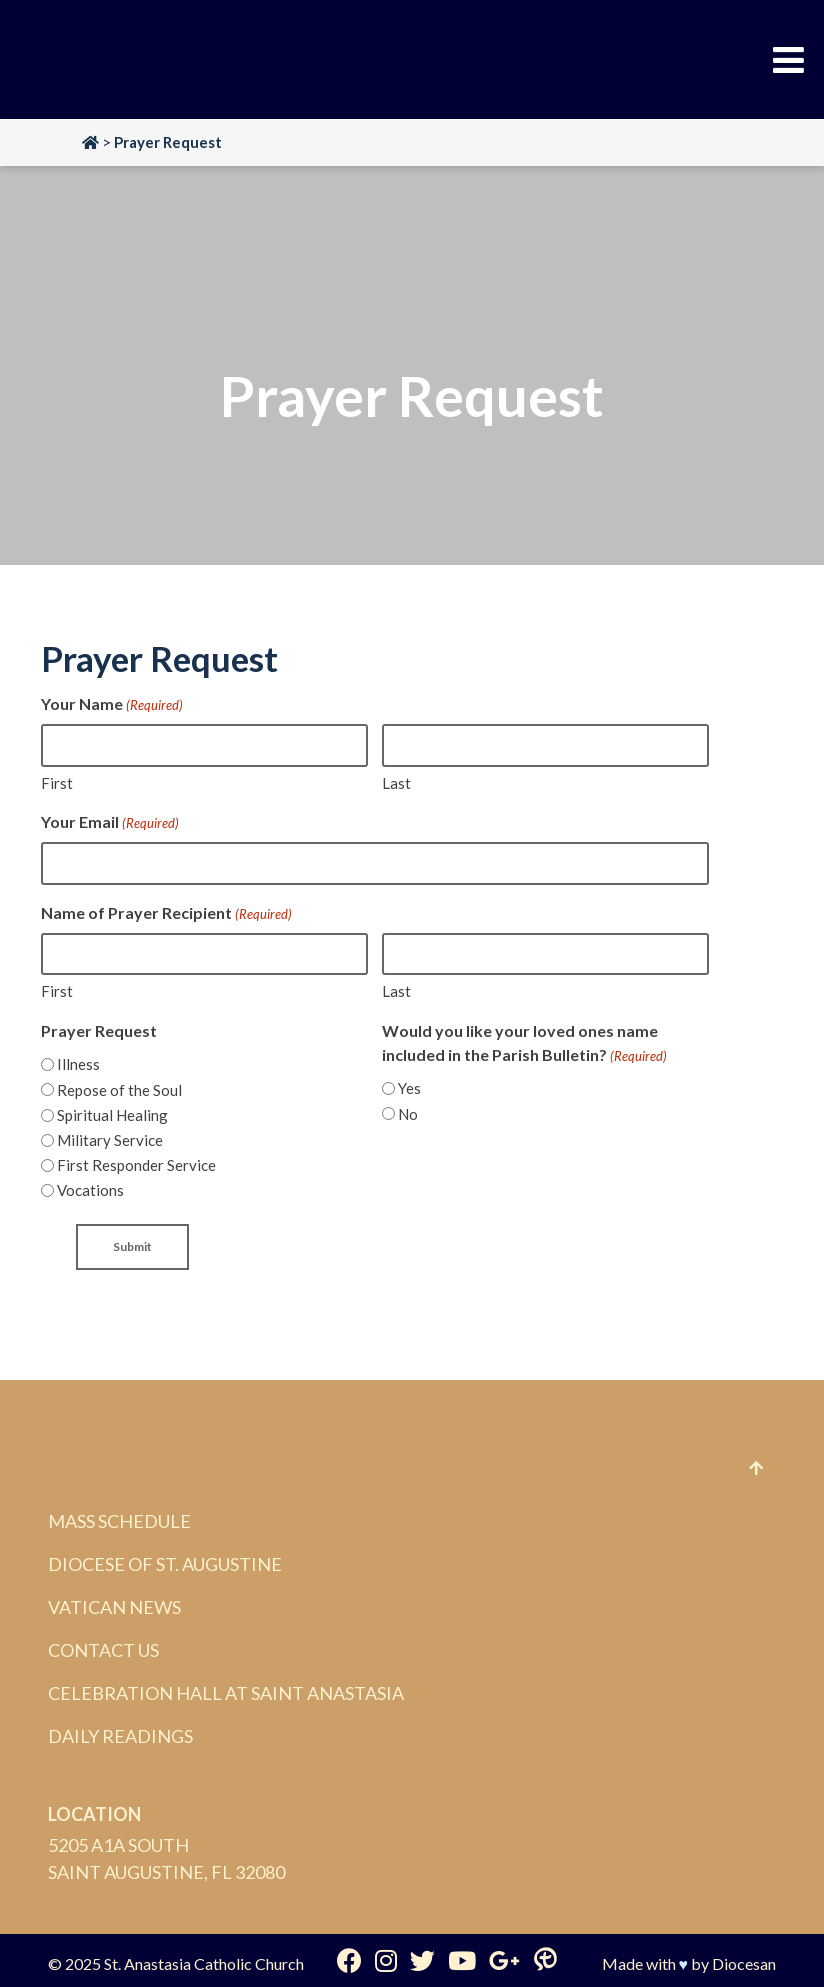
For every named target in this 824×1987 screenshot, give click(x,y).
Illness (78, 1064)
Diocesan (744, 1963)
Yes (409, 1088)
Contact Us (103, 1650)
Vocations (90, 1190)
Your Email (110, 823)
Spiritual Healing (112, 1115)
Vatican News (114, 1607)
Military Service (110, 1140)
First (57, 783)
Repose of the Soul (119, 1090)
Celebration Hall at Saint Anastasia (226, 1693)
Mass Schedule (119, 1521)
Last (396, 783)
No (408, 1114)
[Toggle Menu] (788, 60)
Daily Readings (120, 1736)
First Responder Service (136, 1165)
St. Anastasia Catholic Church (204, 1963)
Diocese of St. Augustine (165, 1564)
